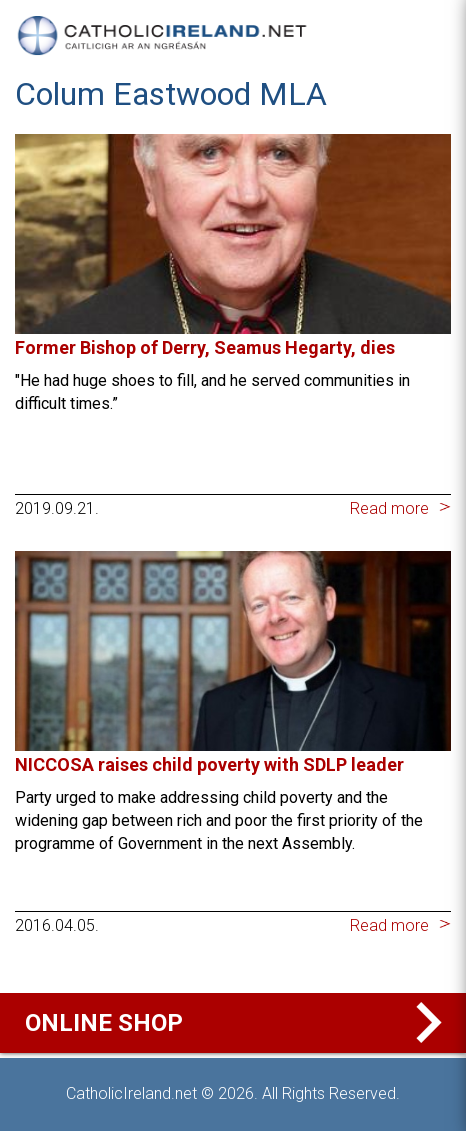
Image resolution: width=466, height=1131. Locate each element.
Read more (389, 508)
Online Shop (238, 1023)
